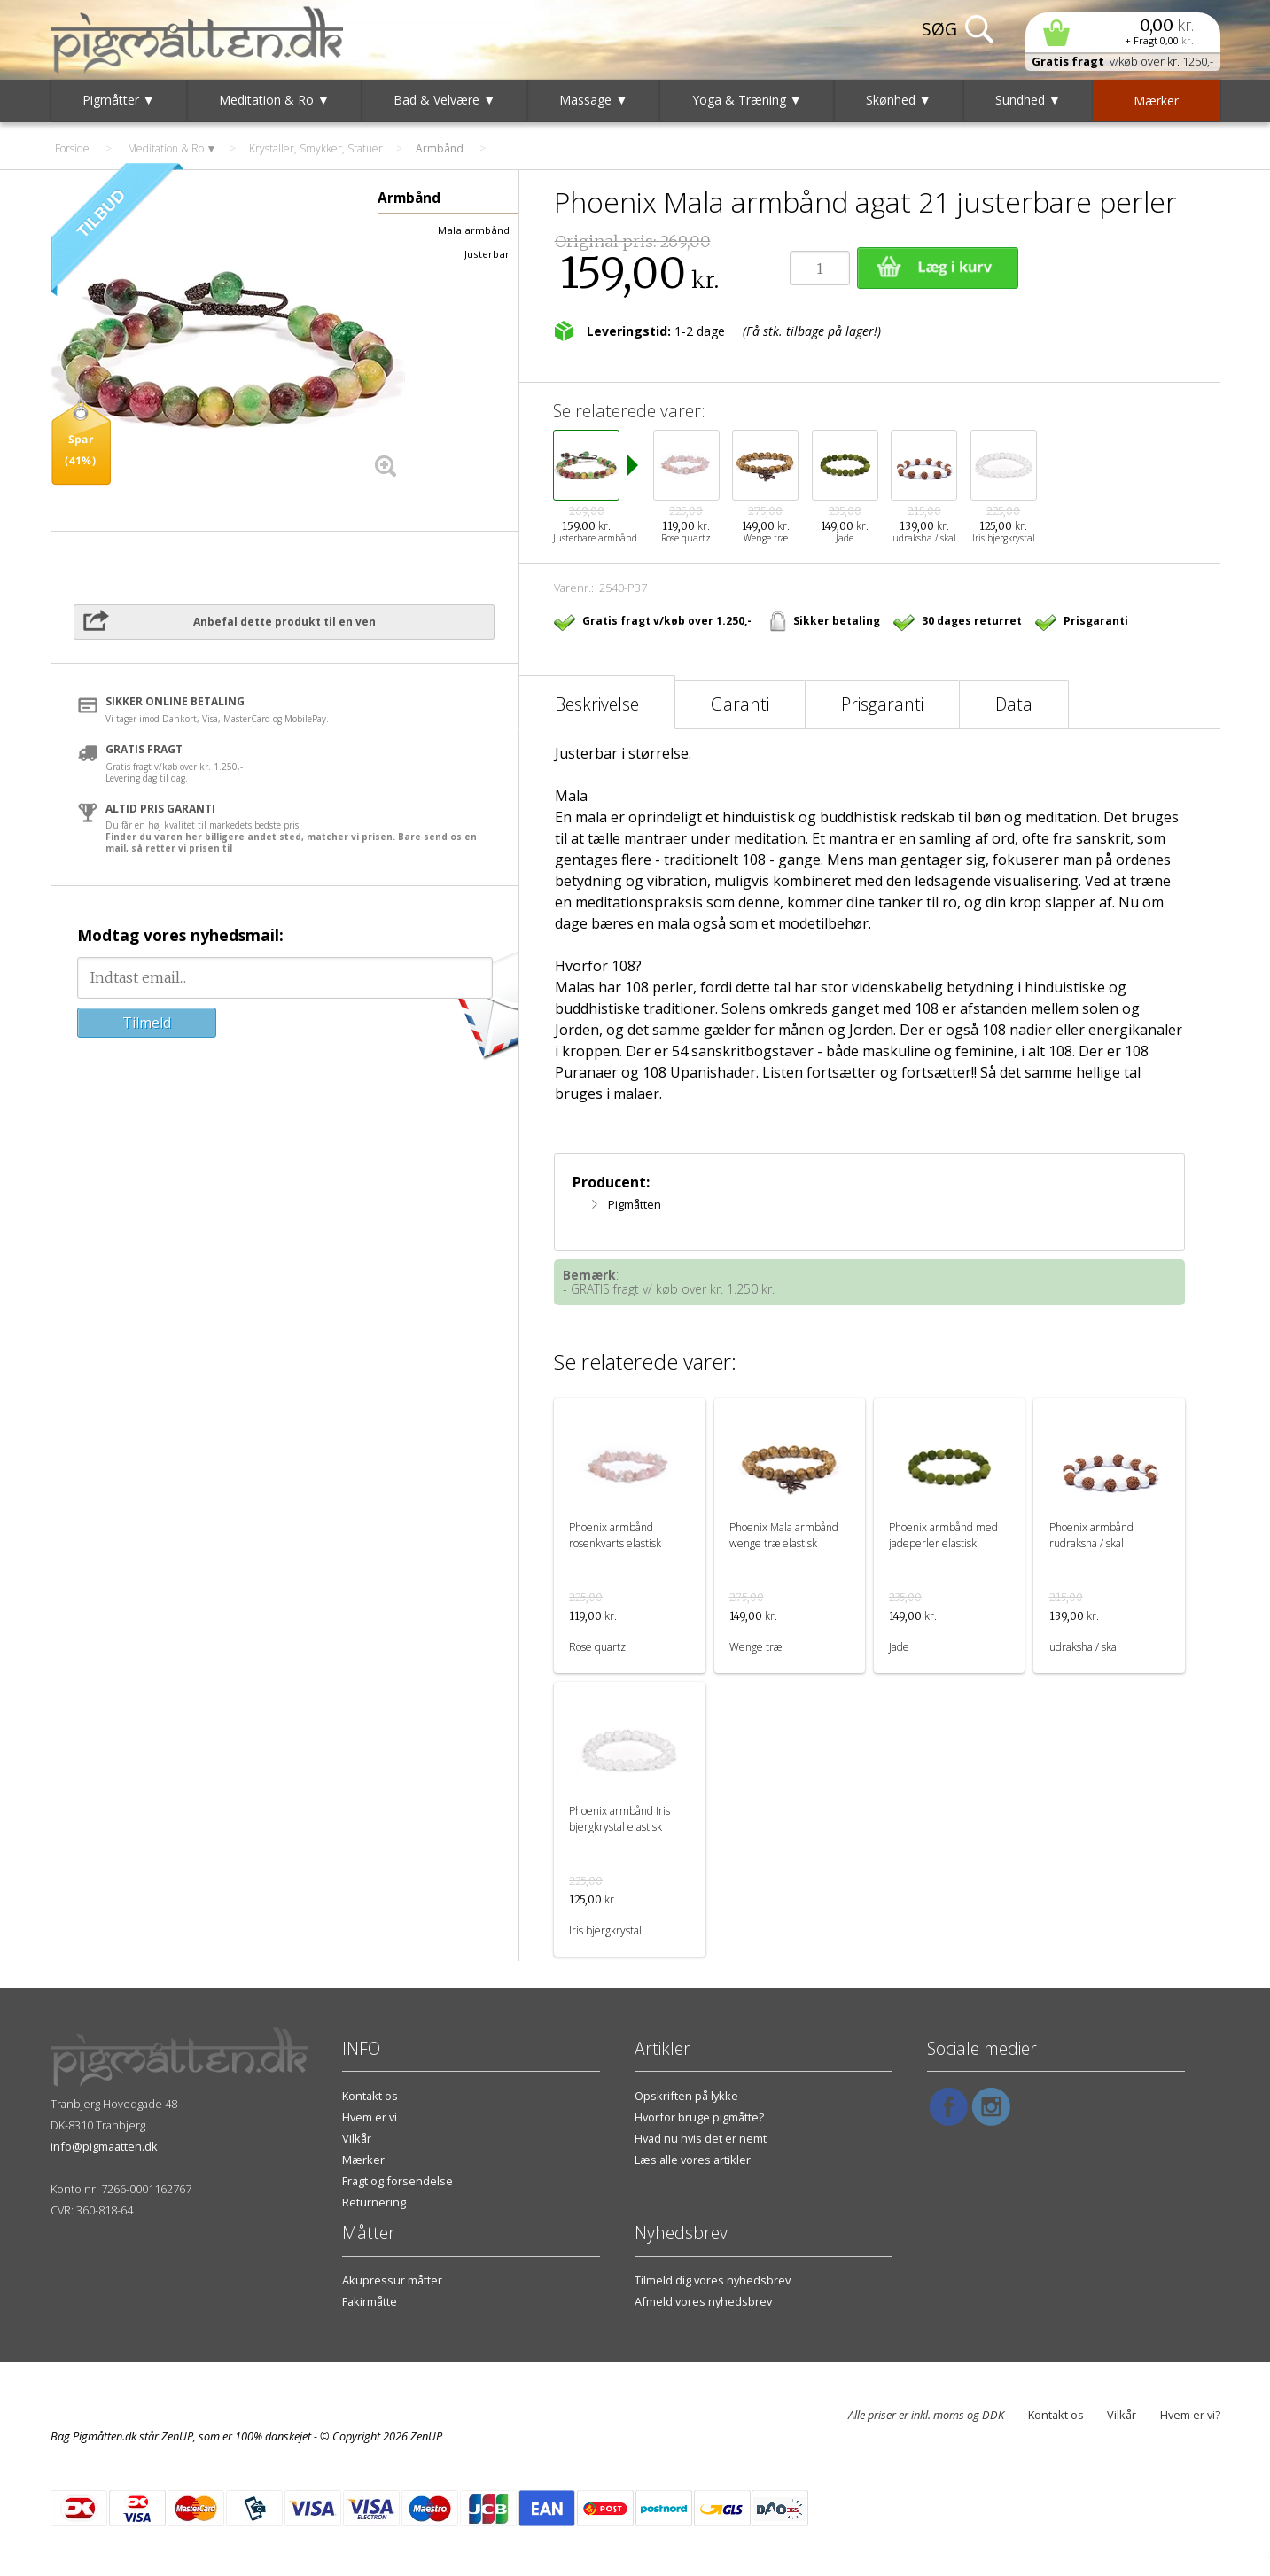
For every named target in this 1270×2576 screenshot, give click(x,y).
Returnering (374, 2202)
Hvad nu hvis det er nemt (701, 2138)
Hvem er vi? (1190, 2415)
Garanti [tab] (740, 704)
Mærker (363, 2159)
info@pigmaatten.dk (104, 2146)
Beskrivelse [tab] (597, 704)
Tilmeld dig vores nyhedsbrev (713, 2280)
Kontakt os (370, 2096)
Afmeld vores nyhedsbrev (703, 2301)
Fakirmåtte (369, 2301)
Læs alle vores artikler (693, 2159)
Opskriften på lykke (686, 2096)
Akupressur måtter (392, 2280)
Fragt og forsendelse (397, 2181)
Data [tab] (1013, 704)
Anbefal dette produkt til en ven (284, 621)
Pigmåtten (634, 1204)
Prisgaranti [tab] (882, 704)
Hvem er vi (369, 2117)
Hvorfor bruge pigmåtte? (699, 2117)
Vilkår (356, 2138)
